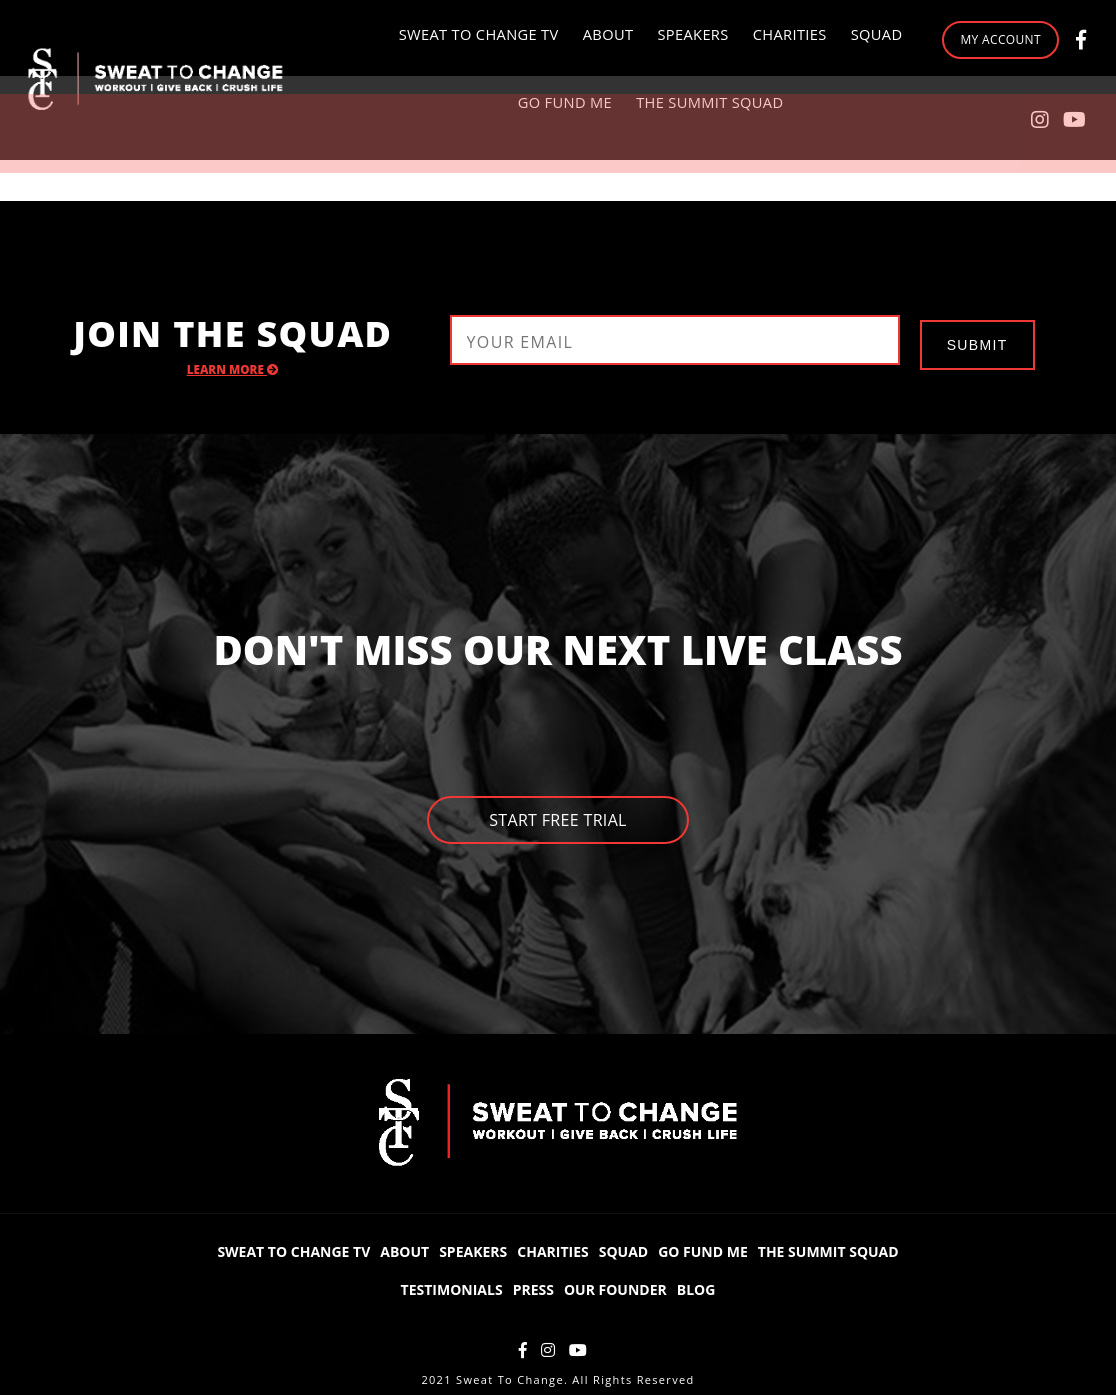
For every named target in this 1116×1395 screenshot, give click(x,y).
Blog (696, 1287)
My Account (931, 79)
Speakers (599, 39)
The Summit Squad (615, 119)
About (516, 39)
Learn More (233, 369)
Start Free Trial (558, 821)
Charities (692, 39)
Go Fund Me (475, 119)
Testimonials (452, 1287)
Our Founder (615, 1287)
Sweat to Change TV (391, 39)
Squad (776, 39)
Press (533, 1287)
